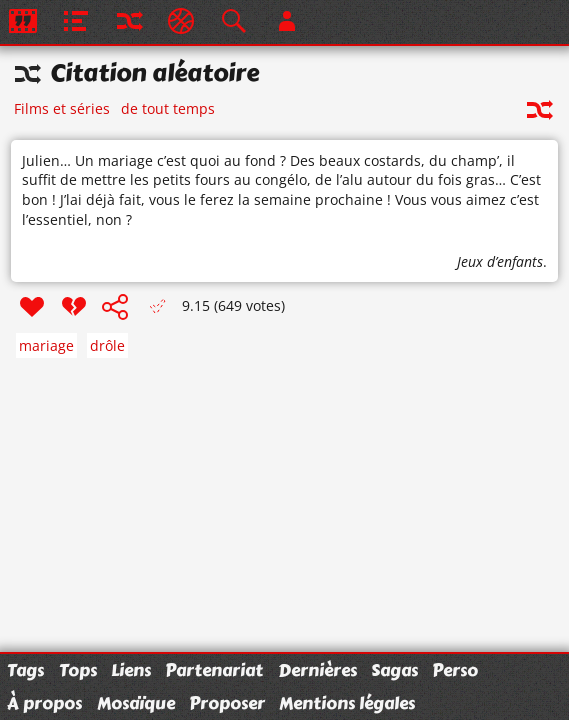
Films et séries (62, 108)
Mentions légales (347, 703)
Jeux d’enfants (500, 261)
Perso (455, 670)
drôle (107, 345)
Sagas (394, 670)
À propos (44, 703)
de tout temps (168, 108)
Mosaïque (136, 703)
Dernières (317, 670)
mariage (46, 345)
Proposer (227, 703)
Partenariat (214, 670)
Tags (25, 670)
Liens (131, 670)
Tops (78, 670)
